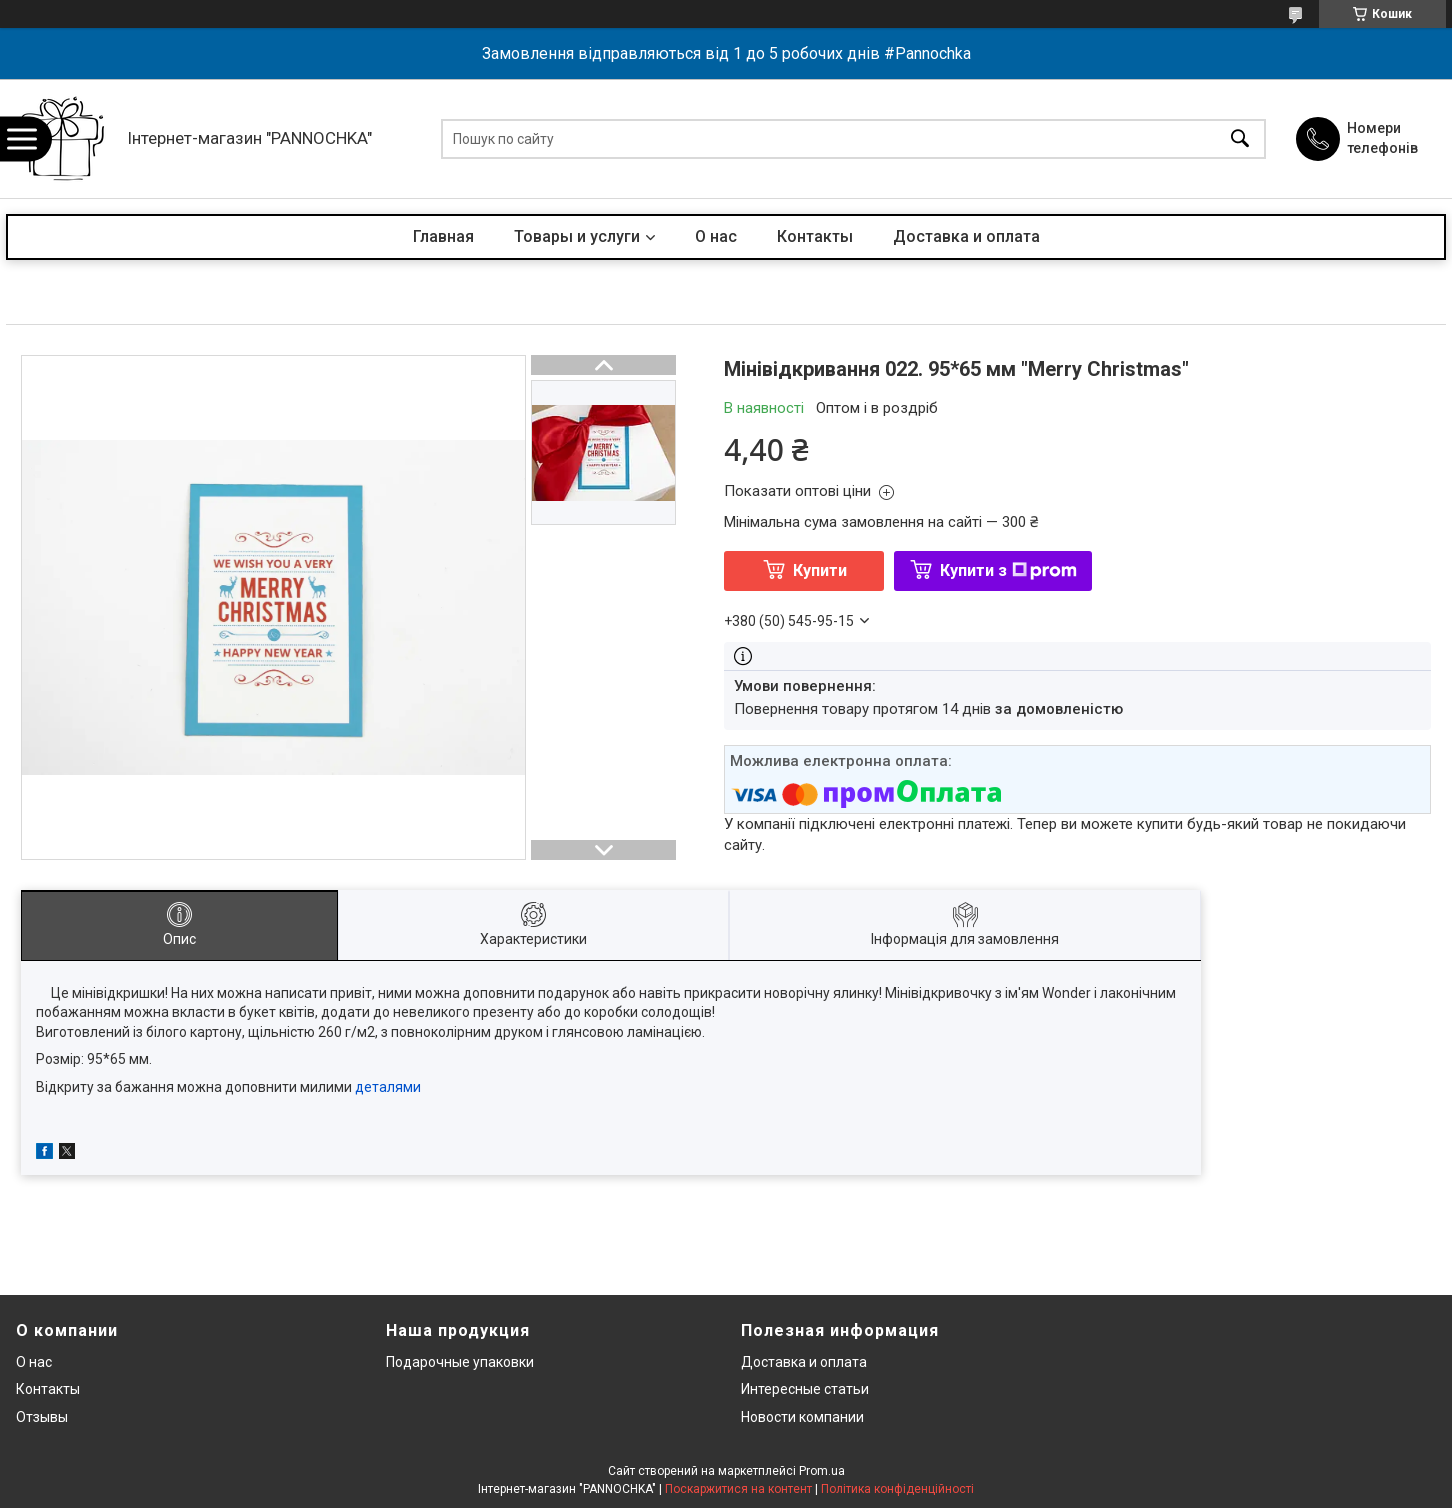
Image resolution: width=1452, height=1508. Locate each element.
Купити (820, 570)
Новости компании (802, 1417)
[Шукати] (1240, 138)
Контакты (815, 236)
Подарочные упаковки (460, 1362)
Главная (443, 236)
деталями (388, 1087)
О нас (716, 236)
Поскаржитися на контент (738, 1489)
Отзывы (42, 1417)
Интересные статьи (805, 1389)
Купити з (1008, 570)
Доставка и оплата (966, 236)
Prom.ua (822, 1471)
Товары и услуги (577, 236)
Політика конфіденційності (897, 1489)
